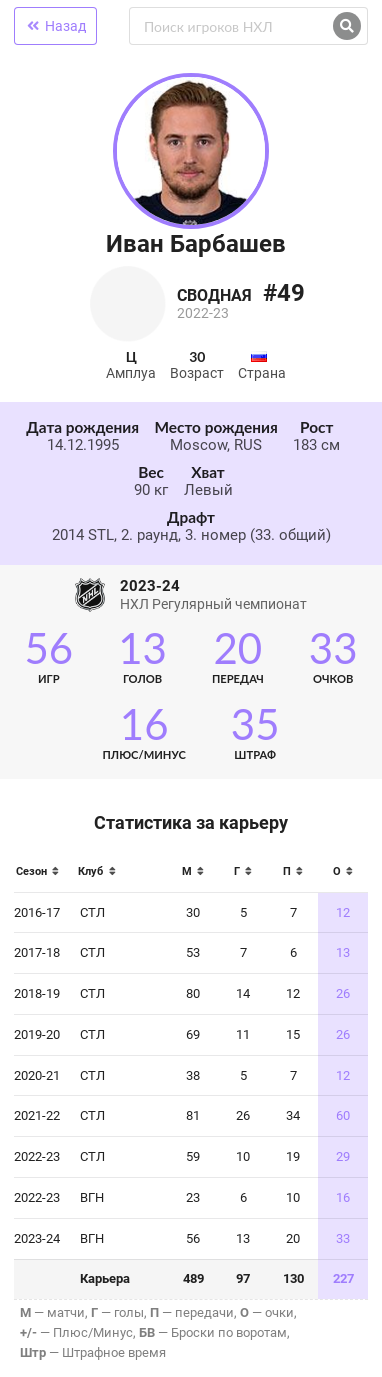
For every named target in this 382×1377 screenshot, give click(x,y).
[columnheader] (42, 877)
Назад (55, 26)
